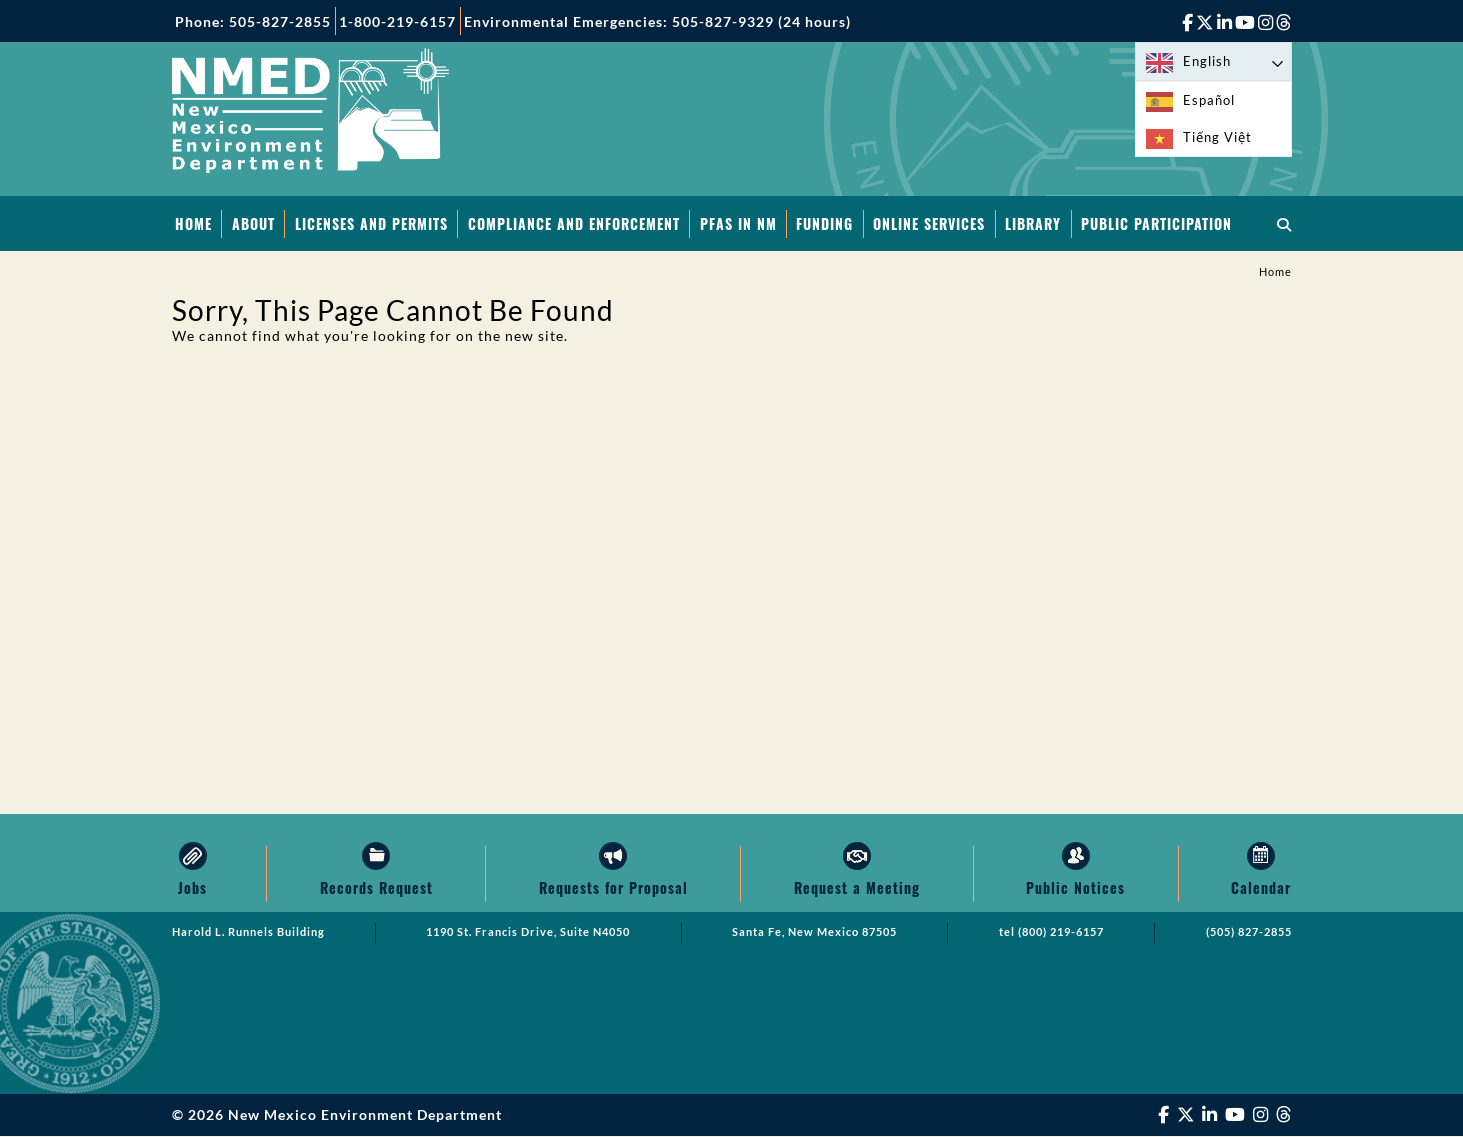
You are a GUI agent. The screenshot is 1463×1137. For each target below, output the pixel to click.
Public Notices (1075, 888)
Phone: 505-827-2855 (253, 21)
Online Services (929, 223)
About (253, 223)
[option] (1213, 100)
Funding (824, 223)
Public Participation (1156, 223)
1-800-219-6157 (397, 21)
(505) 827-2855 (1249, 933)
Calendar (1261, 888)
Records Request (376, 888)
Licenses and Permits (371, 223)
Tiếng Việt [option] (1217, 137)
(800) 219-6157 (1061, 933)
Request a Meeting (857, 888)
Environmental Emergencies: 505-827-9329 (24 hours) (657, 21)
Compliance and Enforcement (574, 223)
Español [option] (1209, 100)
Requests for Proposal (613, 888)
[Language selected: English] (1213, 61)
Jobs (192, 888)
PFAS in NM (738, 223)
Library (1033, 223)
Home (193, 223)
